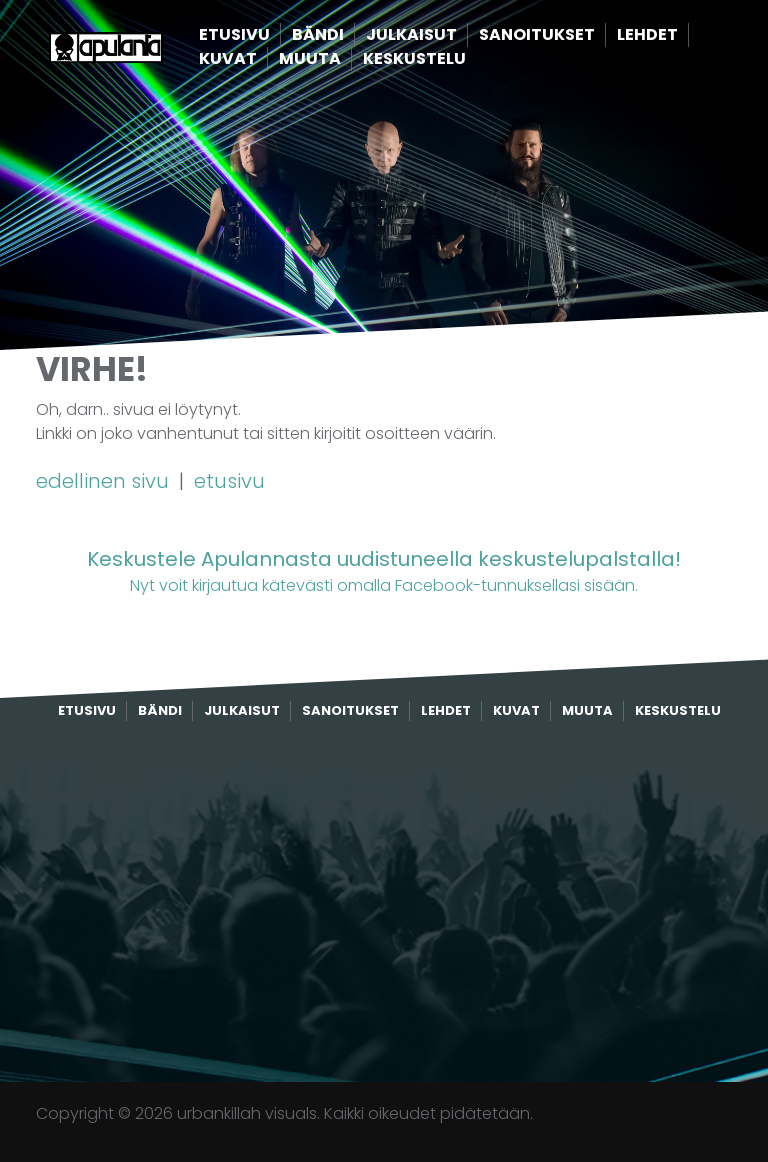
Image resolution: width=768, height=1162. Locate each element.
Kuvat (262, 59)
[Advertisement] (384, 902)
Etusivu (268, 35)
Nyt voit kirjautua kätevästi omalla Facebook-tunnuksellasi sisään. (384, 570)
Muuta (344, 59)
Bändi (352, 35)
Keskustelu (448, 59)
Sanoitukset (571, 35)
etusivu (229, 481)
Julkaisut (445, 35)
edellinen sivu (105, 481)
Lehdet (681, 35)
